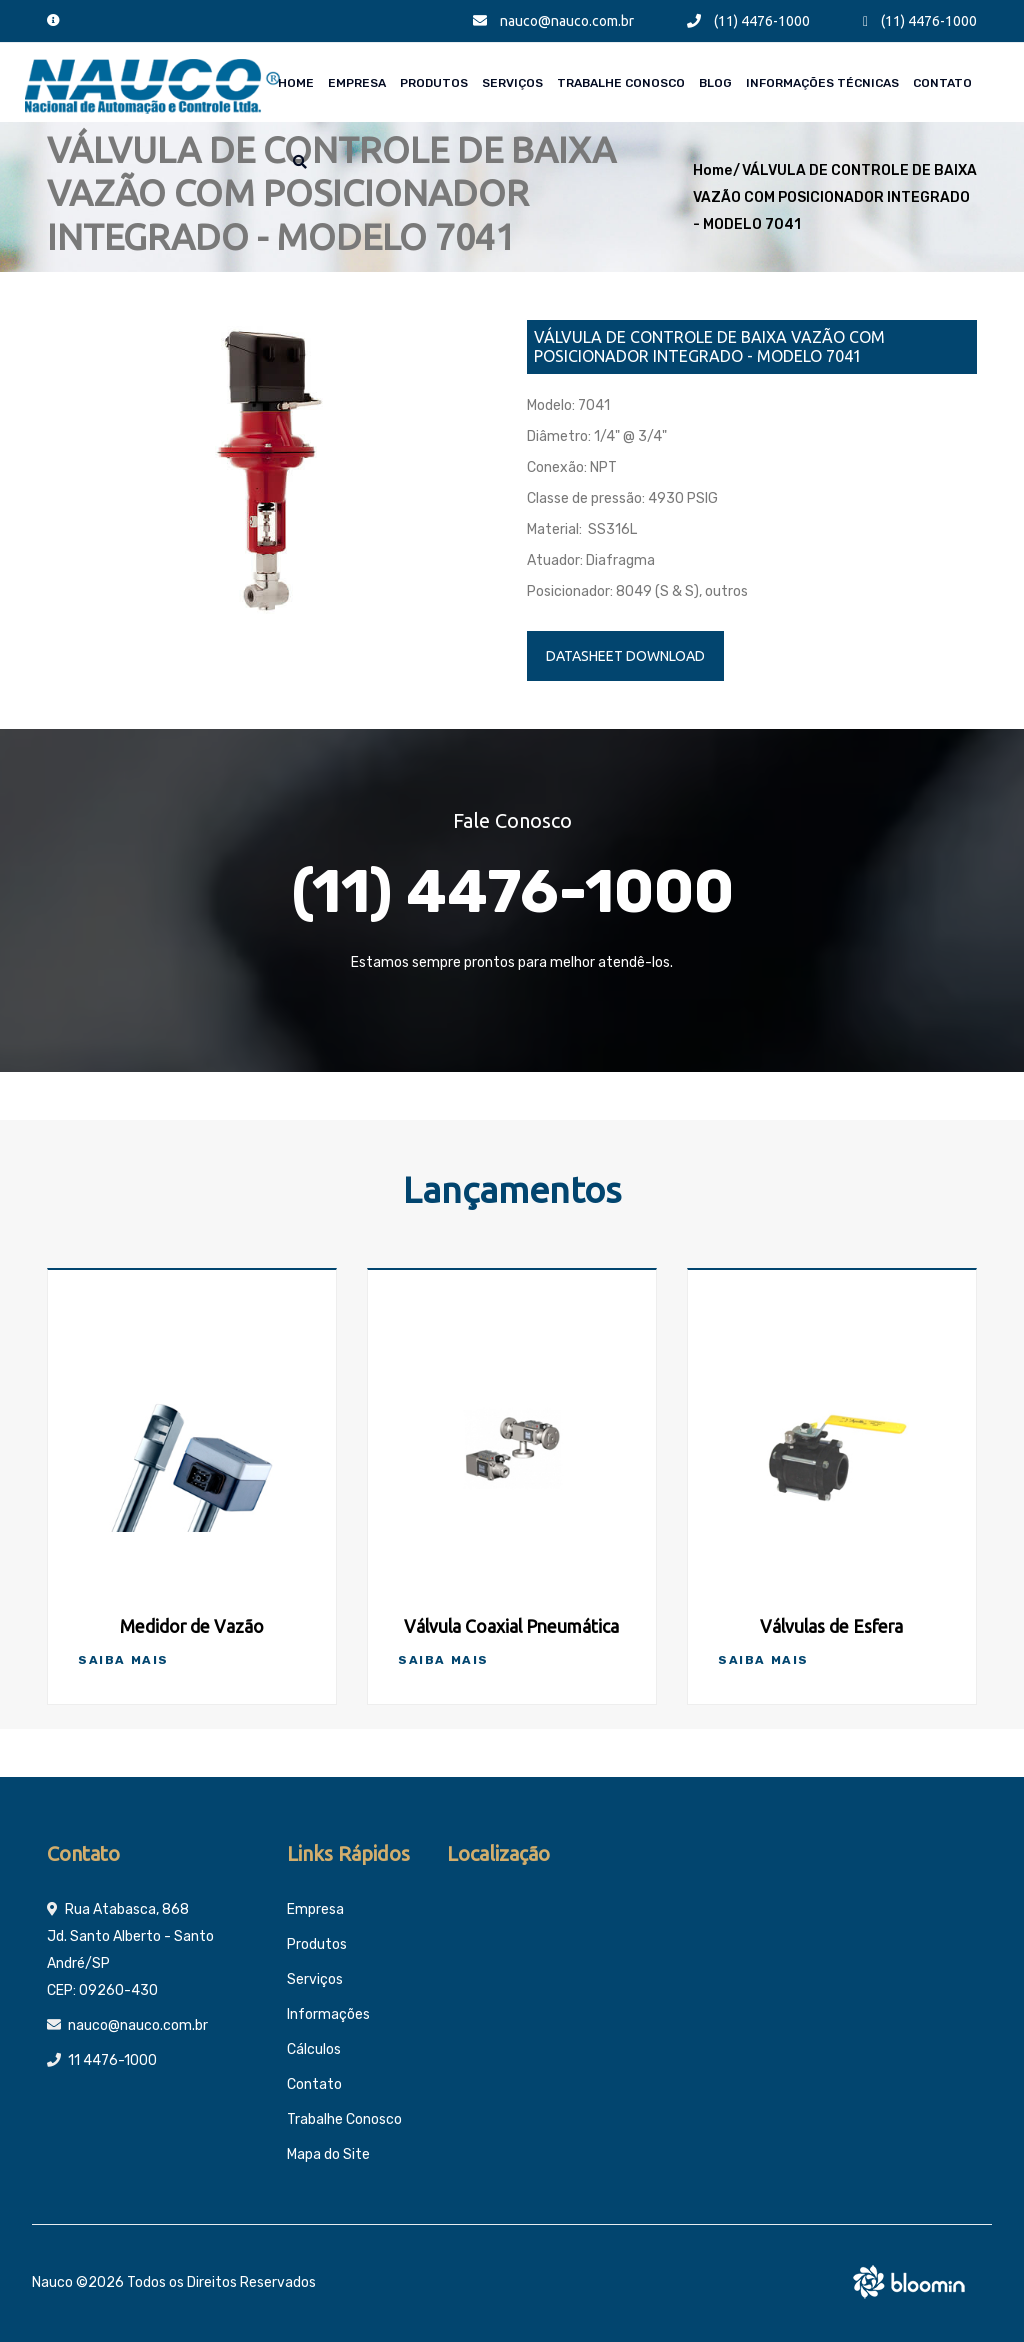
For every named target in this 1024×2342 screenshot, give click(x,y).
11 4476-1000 (112, 2060)
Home (296, 83)
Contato (942, 83)
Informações (328, 2014)
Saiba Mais (123, 1660)
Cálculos (314, 2049)
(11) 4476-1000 (748, 21)
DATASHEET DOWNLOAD (625, 656)
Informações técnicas (822, 83)
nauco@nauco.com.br (553, 21)
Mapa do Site (328, 2154)
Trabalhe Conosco (621, 83)
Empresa (357, 83)
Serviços (512, 83)
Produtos (434, 83)
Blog (715, 83)
